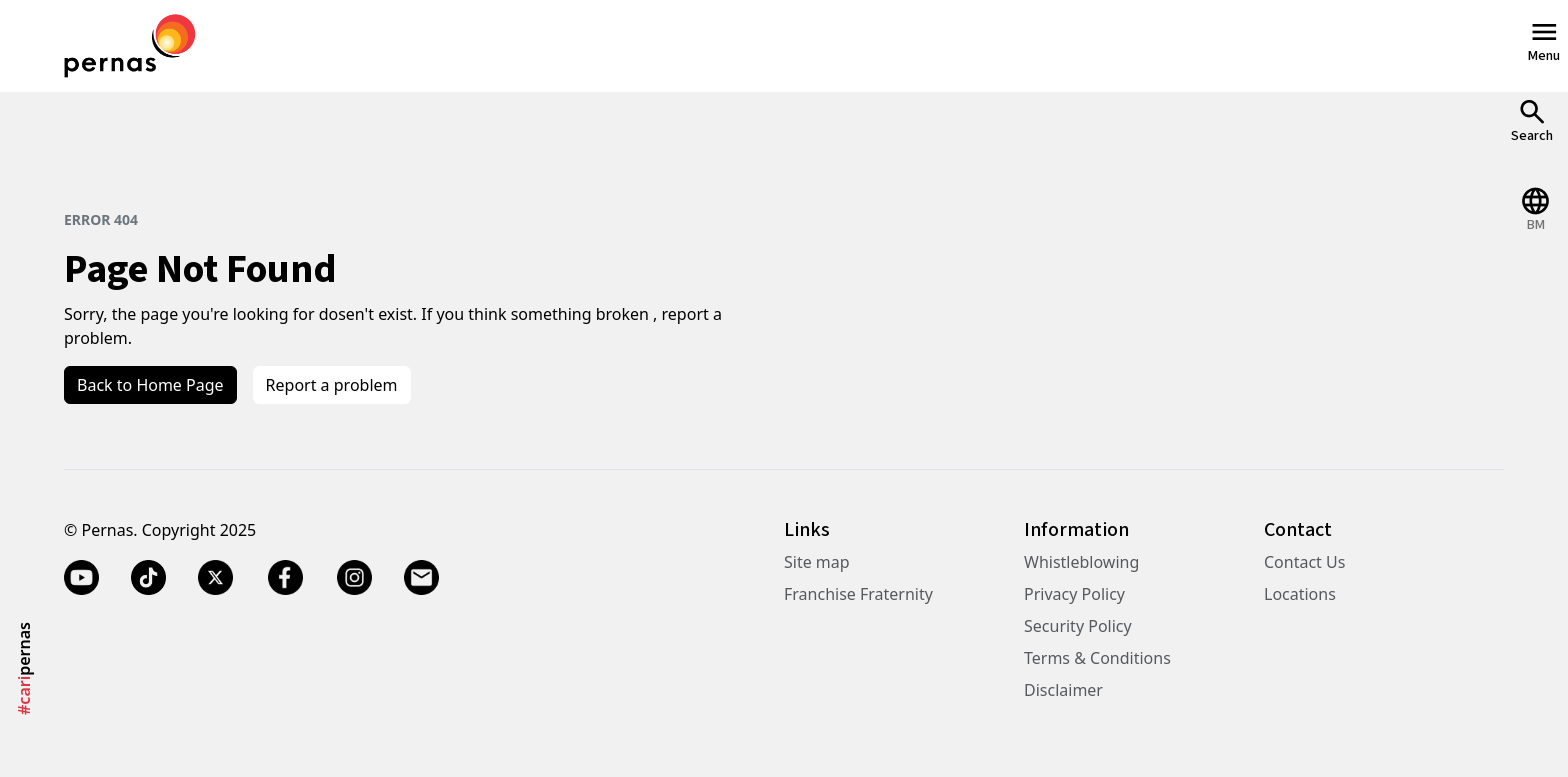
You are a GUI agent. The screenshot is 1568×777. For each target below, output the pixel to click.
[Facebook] (285, 578)
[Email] (421, 578)
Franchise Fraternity (858, 594)
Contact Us (1304, 562)
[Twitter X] (215, 578)
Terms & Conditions (1097, 658)
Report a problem (332, 385)
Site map (817, 562)
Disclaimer (1063, 690)
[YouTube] (81, 578)
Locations (1300, 594)
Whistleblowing (1081, 562)
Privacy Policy (1074, 594)
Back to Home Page (150, 385)
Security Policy (1078, 626)
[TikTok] (148, 578)
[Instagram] (354, 578)
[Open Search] (1532, 120)
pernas (24, 668)
